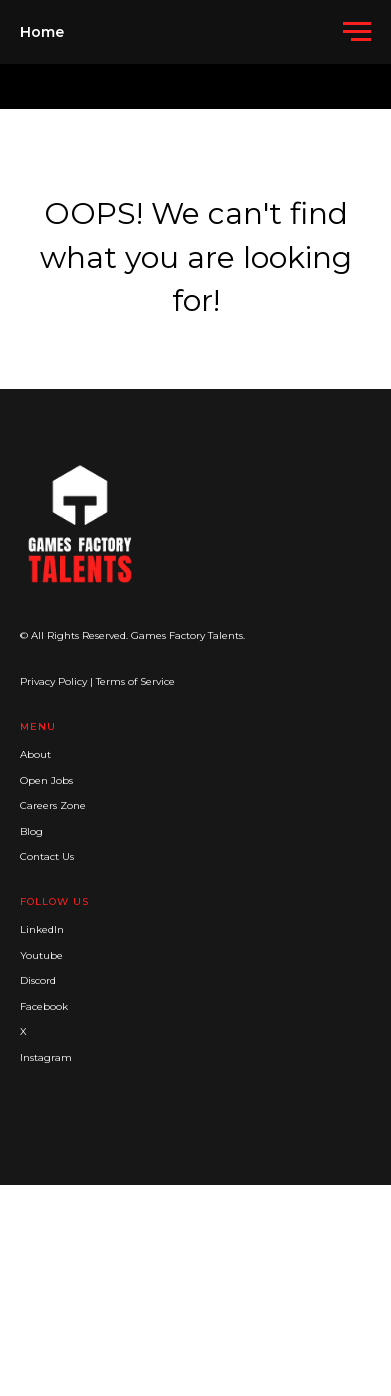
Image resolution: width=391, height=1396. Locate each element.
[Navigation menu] (357, 32)
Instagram (46, 1057)
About (35, 754)
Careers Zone (53, 805)
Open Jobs (46, 780)
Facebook (44, 1006)
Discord (38, 980)
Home (42, 32)
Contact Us (47, 856)
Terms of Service (135, 681)
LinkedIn (42, 929)
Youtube (41, 955)
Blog (31, 831)
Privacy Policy (53, 681)
